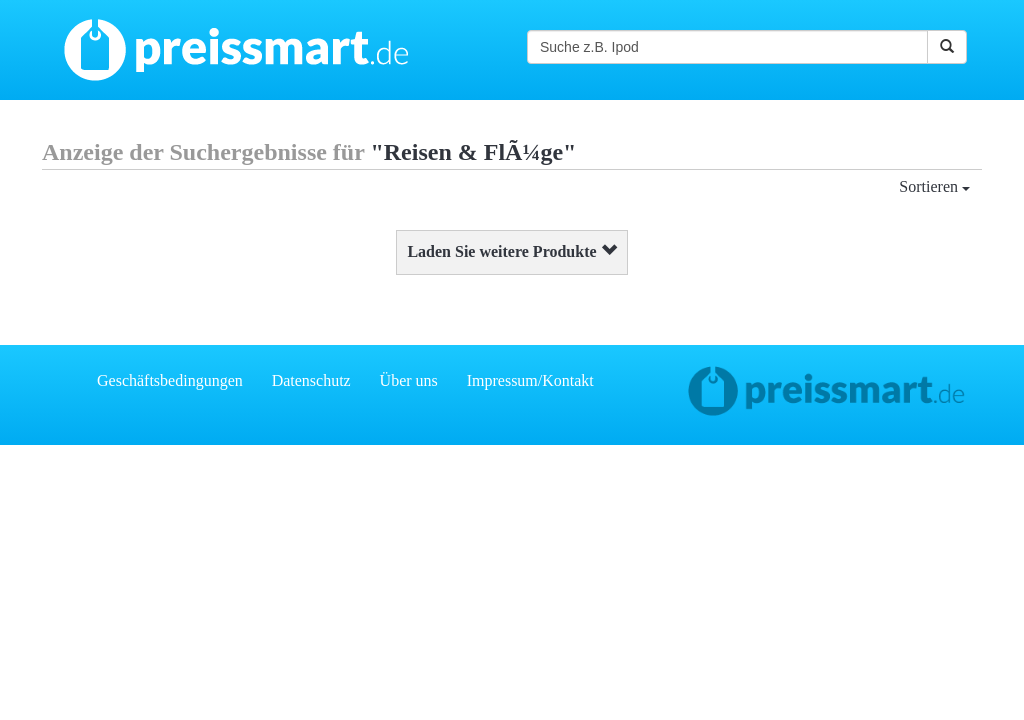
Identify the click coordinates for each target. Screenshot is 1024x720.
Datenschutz (311, 380)
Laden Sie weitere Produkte (511, 251)
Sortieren (934, 186)
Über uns (409, 380)
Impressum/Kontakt (530, 380)
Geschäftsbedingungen (170, 380)
